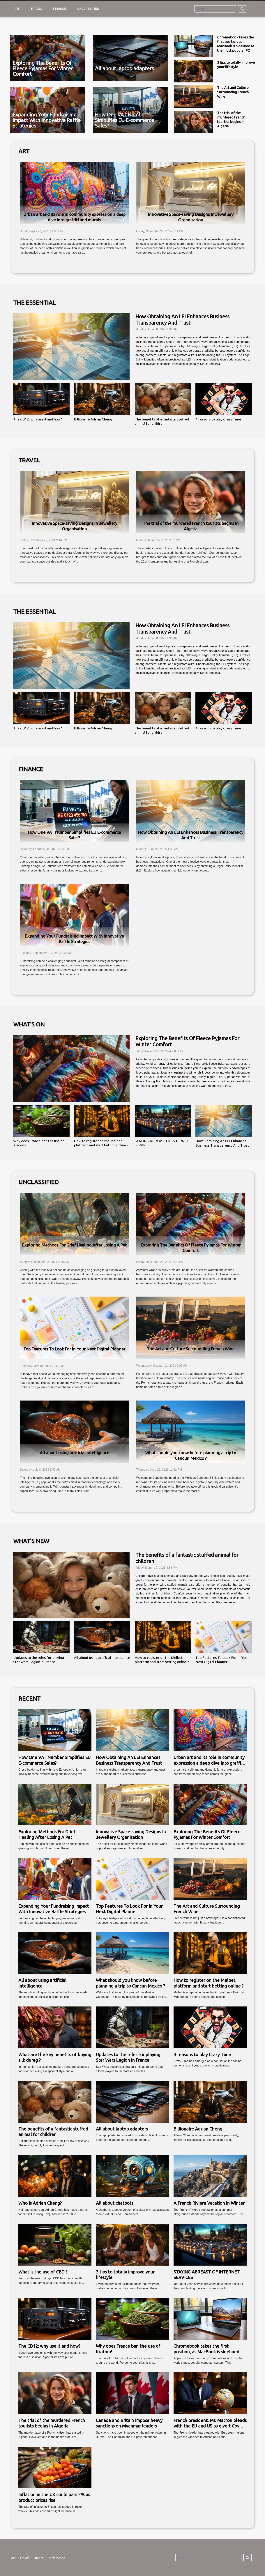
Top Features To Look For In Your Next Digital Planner (74, 1349)
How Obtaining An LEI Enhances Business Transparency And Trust (222, 1143)
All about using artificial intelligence (74, 1452)
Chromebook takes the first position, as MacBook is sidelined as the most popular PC (209, 2352)
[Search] (215, 9)
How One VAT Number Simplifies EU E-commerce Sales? (124, 120)
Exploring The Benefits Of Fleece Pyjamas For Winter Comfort (43, 68)
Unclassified (88, 8)
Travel (36, 8)
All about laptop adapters (124, 68)
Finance (59, 8)
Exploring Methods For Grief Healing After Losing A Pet (74, 1245)
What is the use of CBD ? (42, 2271)
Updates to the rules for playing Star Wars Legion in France (38, 1660)
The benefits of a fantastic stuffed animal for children (162, 421)
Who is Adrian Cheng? (40, 2203)
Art (16, 8)
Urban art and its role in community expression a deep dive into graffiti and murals (209, 1763)
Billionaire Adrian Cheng (93, 419)
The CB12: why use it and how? (37, 419)
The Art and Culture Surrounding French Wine (233, 92)
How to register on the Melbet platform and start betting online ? (101, 1143)
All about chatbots (114, 2203)
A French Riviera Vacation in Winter (209, 2203)
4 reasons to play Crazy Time (218, 419)
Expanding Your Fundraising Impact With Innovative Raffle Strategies (47, 120)
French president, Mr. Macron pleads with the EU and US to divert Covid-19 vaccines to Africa (210, 2426)
